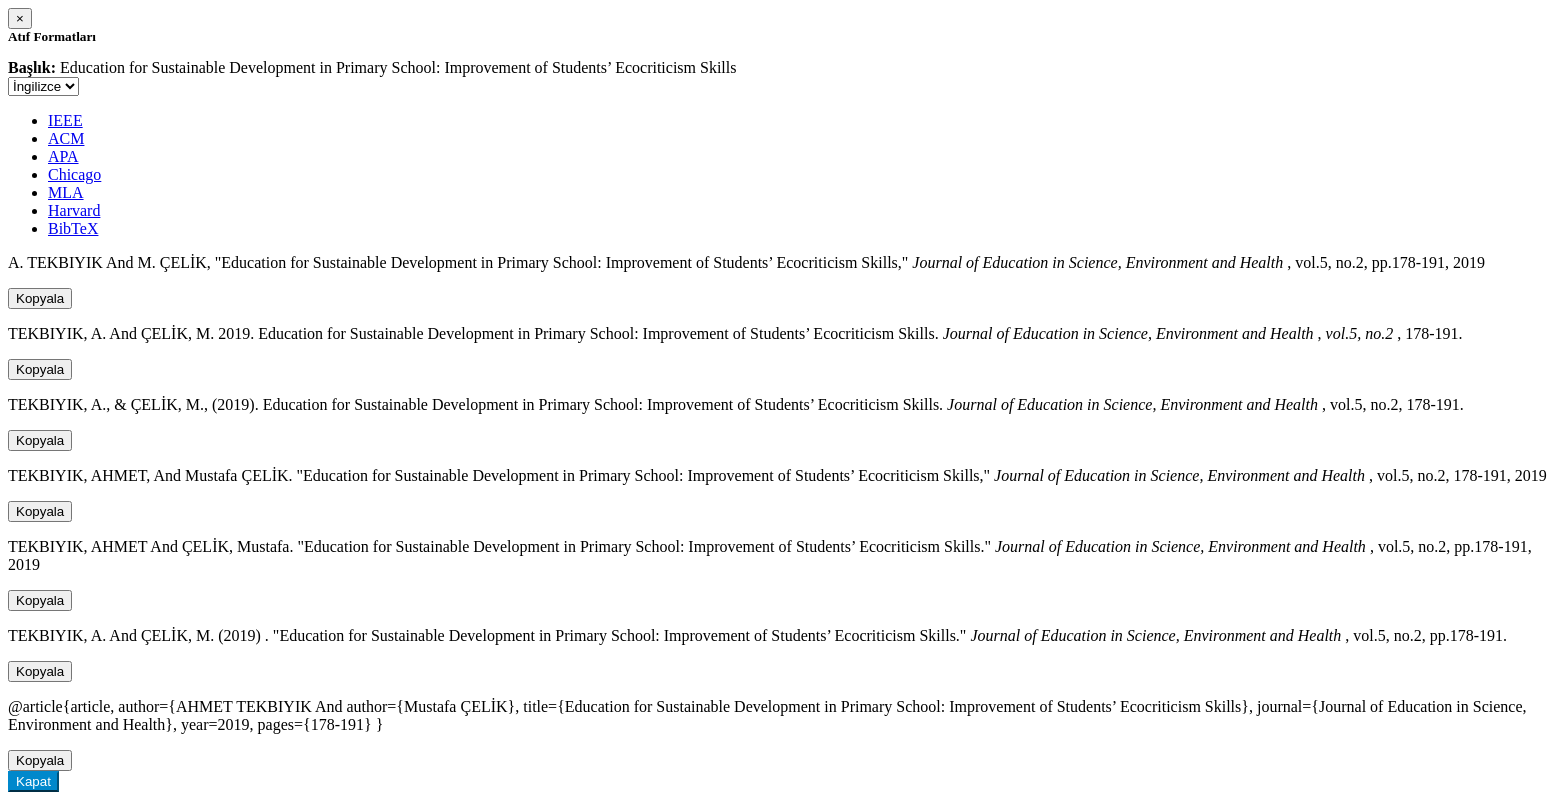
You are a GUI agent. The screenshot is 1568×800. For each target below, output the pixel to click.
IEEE (65, 120)
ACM (66, 138)
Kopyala (40, 298)
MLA (66, 192)
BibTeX (73, 228)
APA (63, 156)
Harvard (74, 210)
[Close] (20, 18)
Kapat (33, 781)
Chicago (74, 174)
